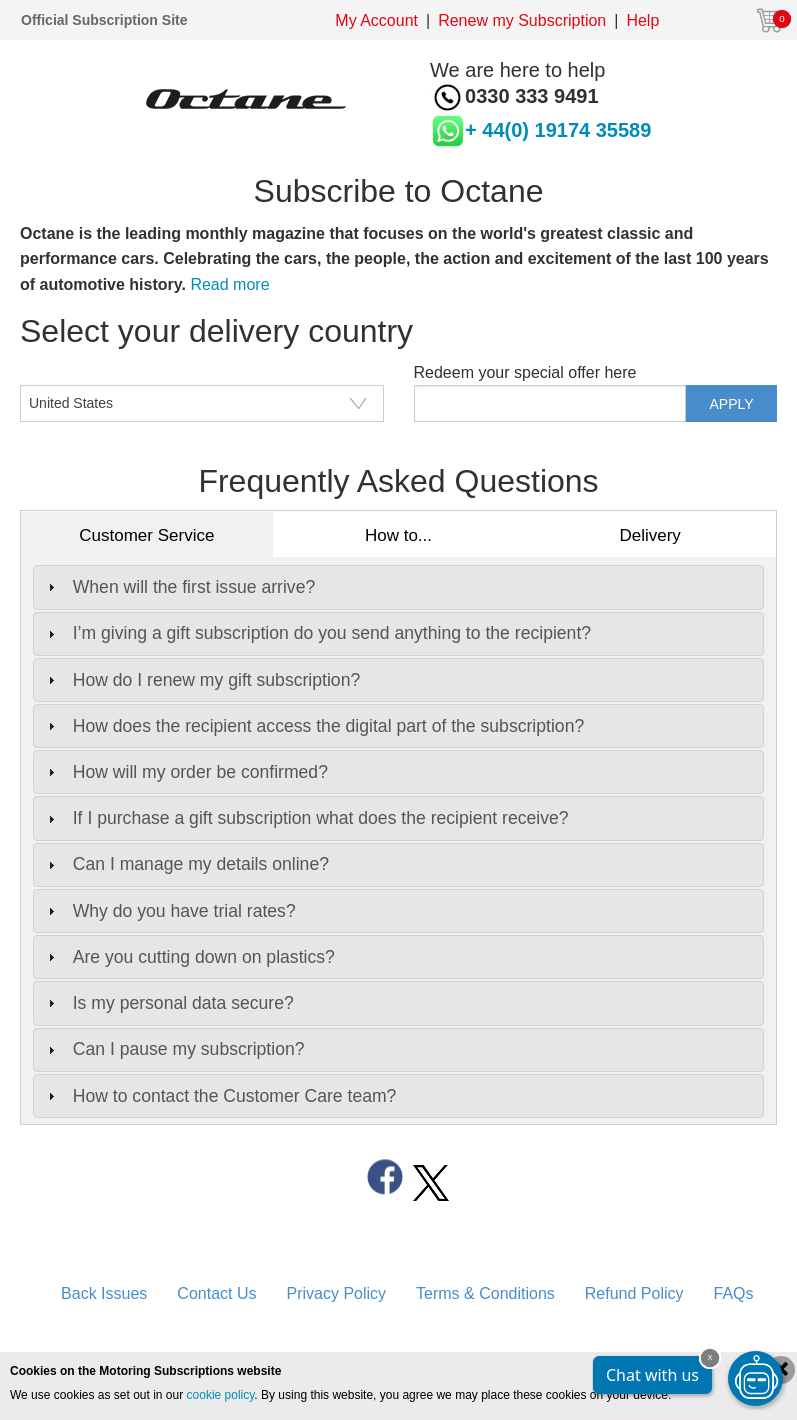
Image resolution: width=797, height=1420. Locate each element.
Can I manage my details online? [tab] (186, 864)
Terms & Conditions (485, 1293)
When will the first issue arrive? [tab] (179, 587)
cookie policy (221, 1395)
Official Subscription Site (104, 20)
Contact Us (216, 1293)
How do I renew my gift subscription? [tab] (201, 680)
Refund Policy (634, 1293)
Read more (229, 284)
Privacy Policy (336, 1293)
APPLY (732, 404)
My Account (376, 20)
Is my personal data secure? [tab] (168, 1003)
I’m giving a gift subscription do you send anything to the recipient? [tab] (317, 633)
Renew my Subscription (522, 20)
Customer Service (146, 535)
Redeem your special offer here (525, 372)
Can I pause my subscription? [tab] (174, 1049)
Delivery (649, 535)
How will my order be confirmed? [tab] (185, 772)
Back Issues (104, 1293)
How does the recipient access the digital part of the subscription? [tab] (313, 726)
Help (642, 20)
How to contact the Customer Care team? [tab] (220, 1096)
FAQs (734, 1293)
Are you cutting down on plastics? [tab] (189, 957)
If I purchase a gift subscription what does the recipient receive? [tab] (306, 818)
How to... (398, 535)
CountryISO (62, 372)
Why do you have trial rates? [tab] (169, 911)
